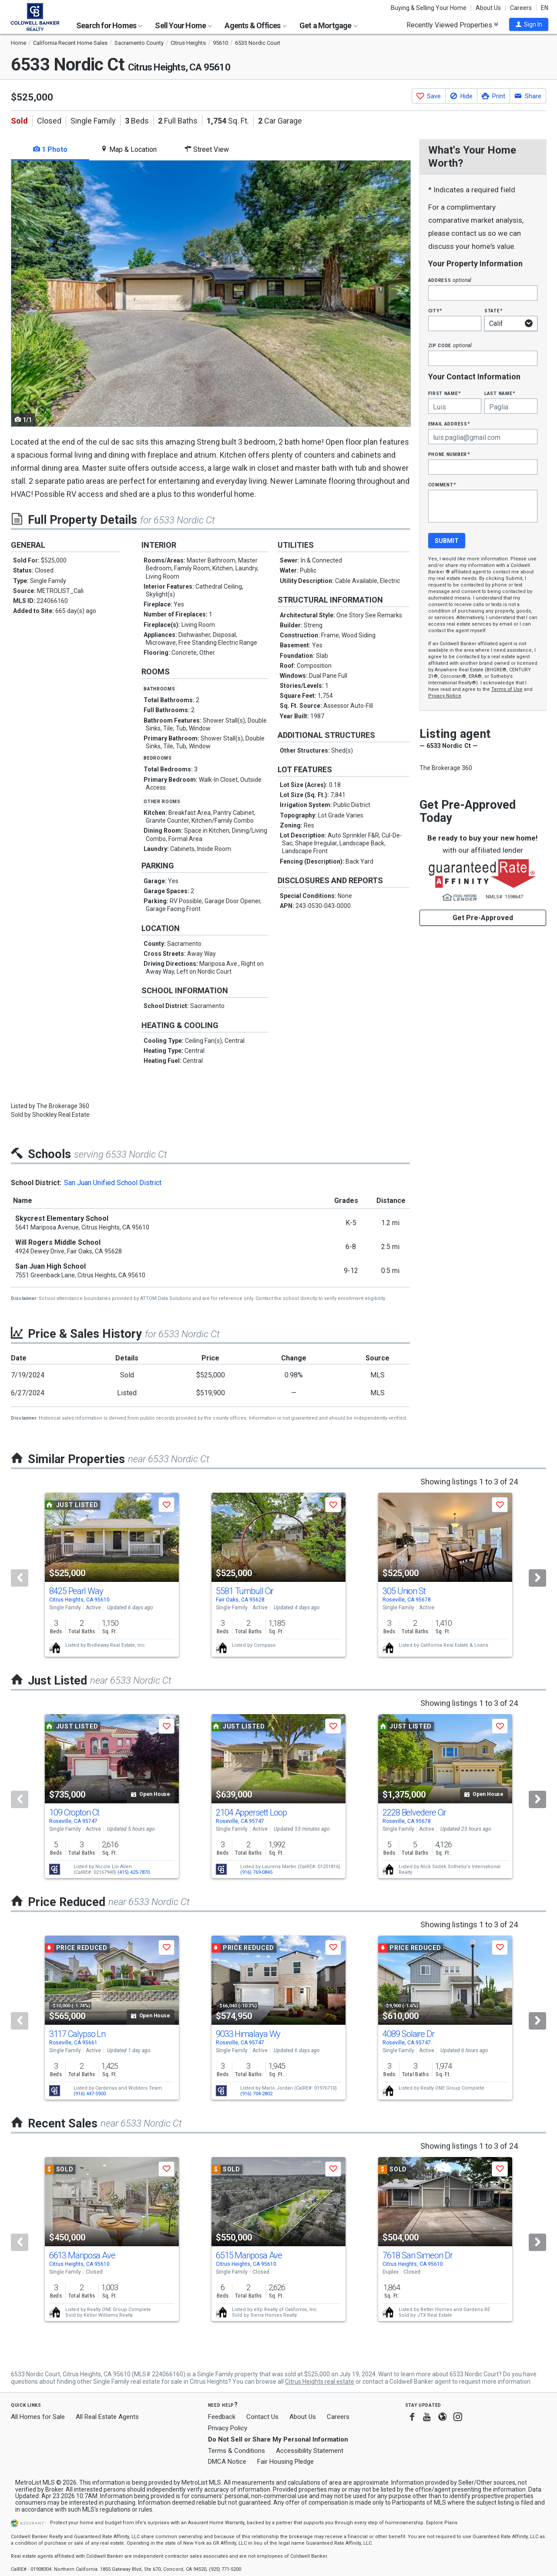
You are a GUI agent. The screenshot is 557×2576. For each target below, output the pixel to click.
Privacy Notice (444, 696)
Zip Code (450, 345)
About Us (488, 8)
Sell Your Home (183, 25)
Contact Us (262, 2417)
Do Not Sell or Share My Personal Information (278, 2439)
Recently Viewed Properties (452, 25)
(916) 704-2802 (256, 2094)
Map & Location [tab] (129, 149)
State (493, 310)
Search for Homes (109, 25)
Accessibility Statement (309, 2451)
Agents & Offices (255, 25)
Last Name (499, 393)
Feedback (221, 2417)
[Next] (537, 1578)
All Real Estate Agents (107, 2417)
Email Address (449, 423)
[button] (528, 24)
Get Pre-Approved (483, 918)
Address (450, 280)
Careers (521, 8)
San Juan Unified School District (112, 1183)
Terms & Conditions (236, 2451)
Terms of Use (507, 689)
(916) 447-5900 (90, 2094)
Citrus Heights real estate (319, 2381)
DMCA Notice (227, 2461)
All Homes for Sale (38, 2417)
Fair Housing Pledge (285, 2461)
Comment (442, 484)
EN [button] (544, 7)
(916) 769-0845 (256, 1872)
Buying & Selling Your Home (428, 8)
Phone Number (449, 454)
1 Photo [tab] (50, 149)
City (435, 310)
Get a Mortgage (328, 25)
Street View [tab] (207, 149)
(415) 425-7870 (133, 1872)
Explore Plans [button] (441, 2523)
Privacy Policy (227, 2428)
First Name (444, 393)
